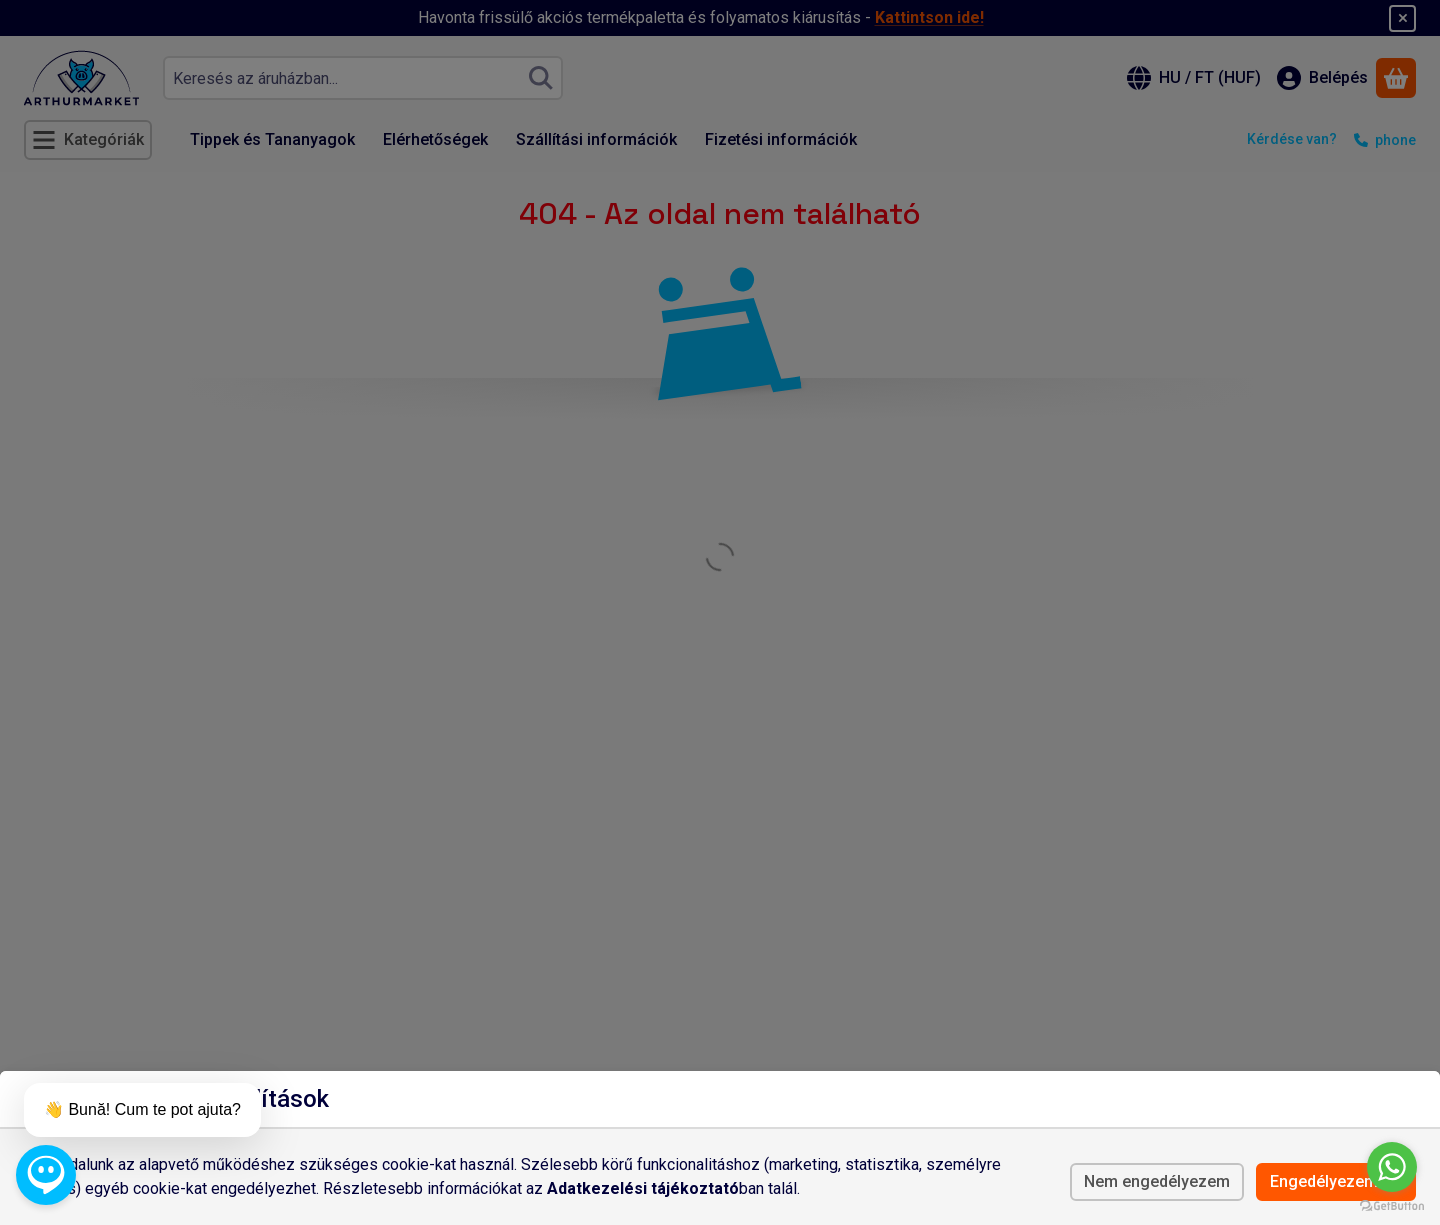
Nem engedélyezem (1157, 1181)
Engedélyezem (1336, 1181)
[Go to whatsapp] (1392, 1167)
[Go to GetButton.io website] (1392, 1205)
